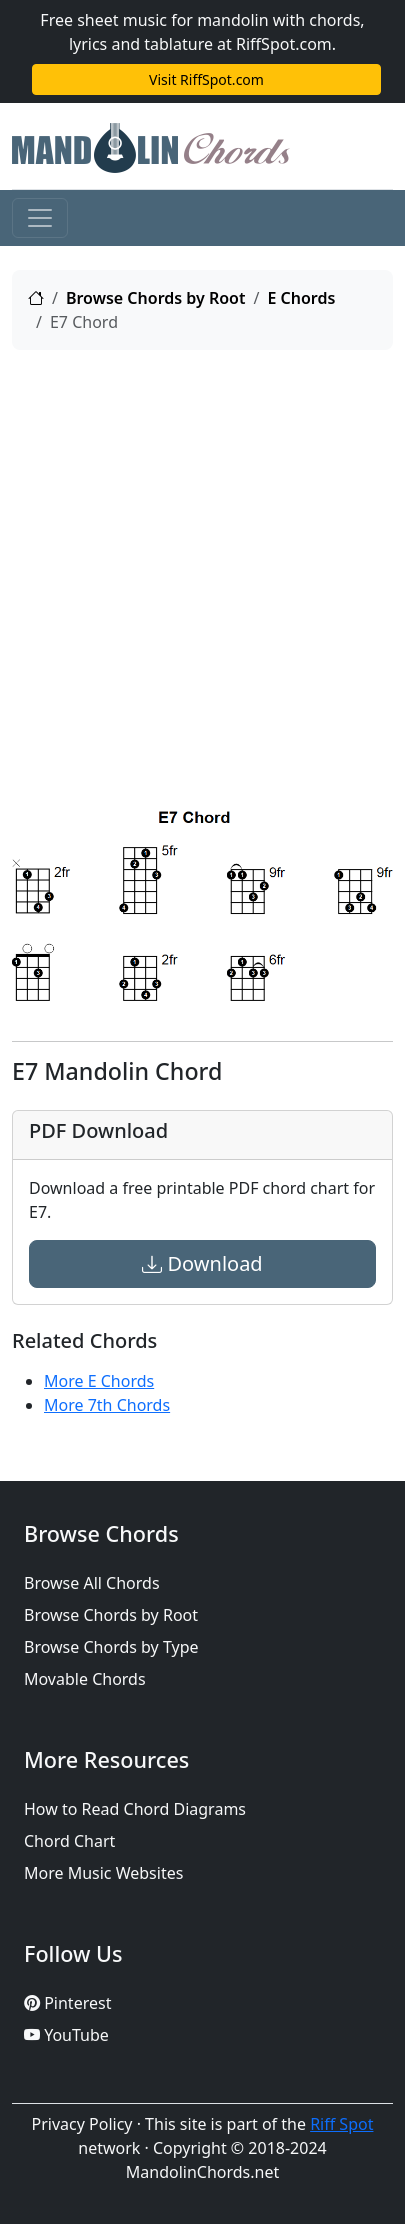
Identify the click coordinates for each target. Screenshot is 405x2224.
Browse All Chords (92, 1583)
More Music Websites (103, 1873)
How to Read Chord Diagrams (135, 1809)
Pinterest (67, 2003)
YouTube (66, 2035)
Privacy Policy (82, 2124)
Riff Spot (341, 2124)
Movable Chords (85, 1679)
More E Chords (99, 1381)
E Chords (301, 298)
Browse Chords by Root (156, 298)
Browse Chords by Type (111, 1647)
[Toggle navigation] (40, 218)
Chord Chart (69, 1841)
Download (202, 1263)
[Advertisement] (202, 568)
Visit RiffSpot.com (206, 79)
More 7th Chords (107, 1405)
